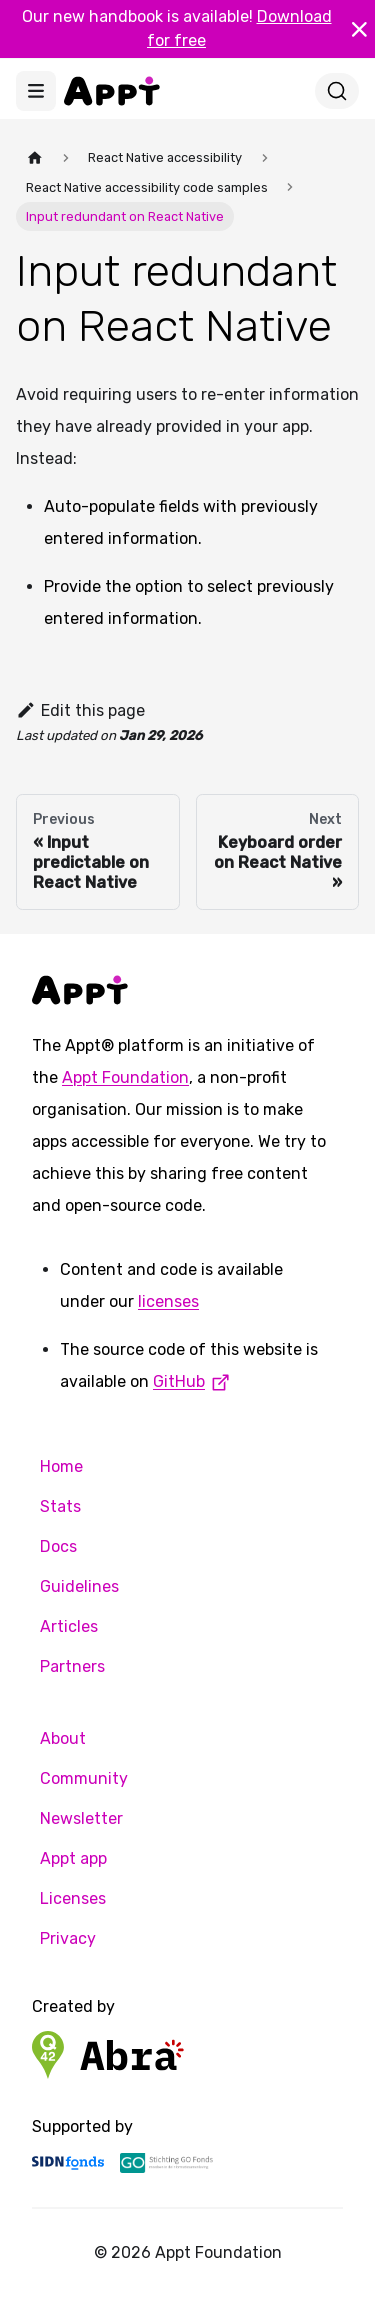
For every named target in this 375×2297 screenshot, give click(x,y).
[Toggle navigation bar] (36, 91)
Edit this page (80, 710)
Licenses (73, 1898)
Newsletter (81, 1818)
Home (61, 1466)
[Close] (359, 29)
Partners (72, 1666)
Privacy (68, 1938)
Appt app (73, 1858)
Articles (69, 1626)
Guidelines (79, 1586)
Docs (58, 1546)
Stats (60, 1506)
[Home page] (35, 157)
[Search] (337, 91)
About (63, 1738)
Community (84, 1778)
